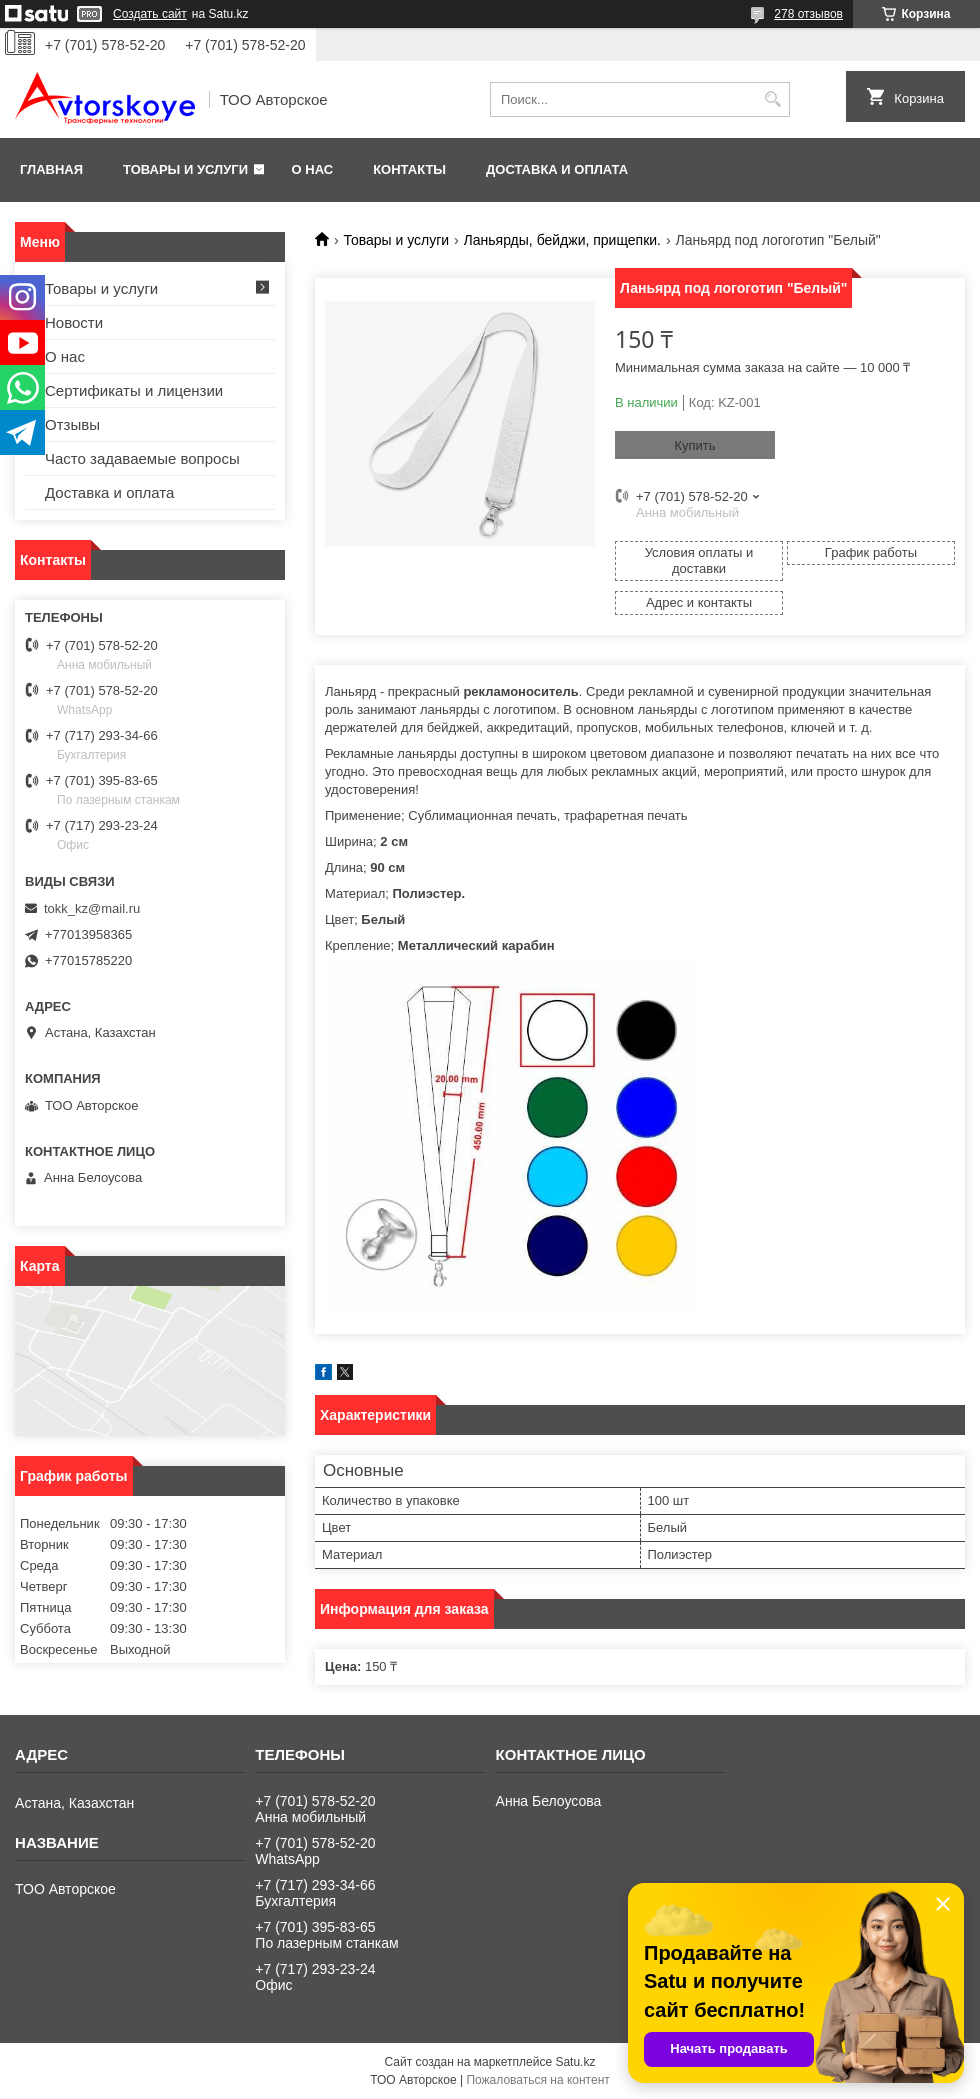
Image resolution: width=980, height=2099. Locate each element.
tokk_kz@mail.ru (92, 908)
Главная (51, 169)
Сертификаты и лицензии (134, 390)
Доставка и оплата (557, 169)
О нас (313, 169)
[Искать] (772, 99)
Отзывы (72, 424)
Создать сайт (150, 14)
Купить (694, 445)
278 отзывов (808, 14)
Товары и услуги (185, 169)
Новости (74, 322)
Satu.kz (575, 2062)
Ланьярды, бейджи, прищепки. (562, 240)
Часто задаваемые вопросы (142, 458)
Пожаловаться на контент (537, 2080)
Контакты (409, 169)
